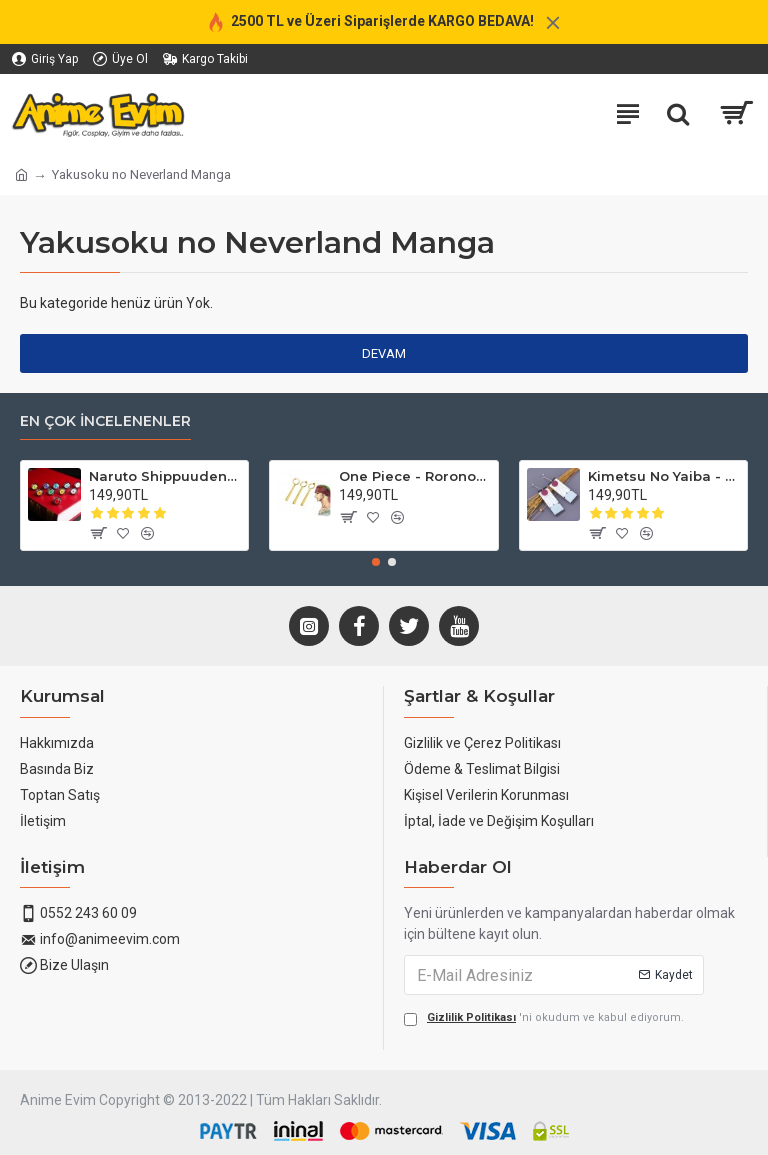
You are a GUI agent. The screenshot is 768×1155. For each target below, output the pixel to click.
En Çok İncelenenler (105, 421)
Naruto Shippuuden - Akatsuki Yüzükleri (165, 476)
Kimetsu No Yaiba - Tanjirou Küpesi (664, 476)
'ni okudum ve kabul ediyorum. (544, 1018)
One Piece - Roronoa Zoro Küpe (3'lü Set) (415, 476)
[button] (376, 562)
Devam (384, 353)
